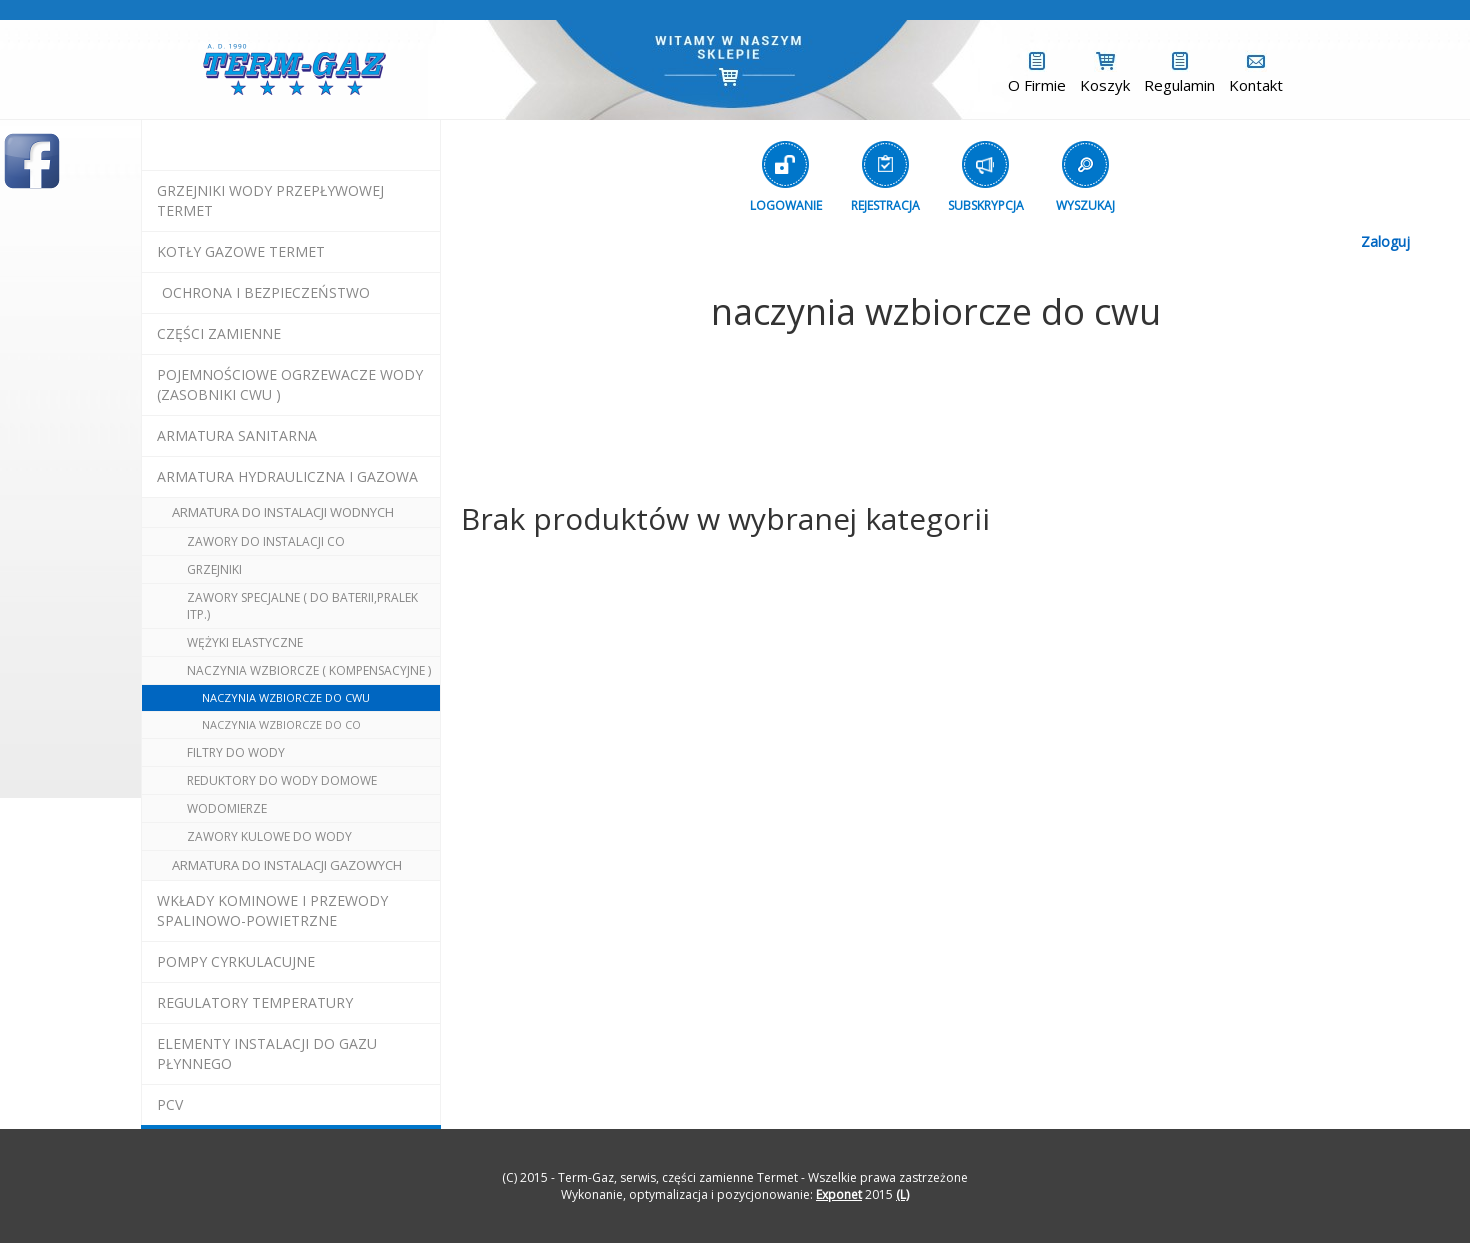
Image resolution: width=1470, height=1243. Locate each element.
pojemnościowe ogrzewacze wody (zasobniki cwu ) (290, 384)
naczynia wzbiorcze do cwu (286, 697)
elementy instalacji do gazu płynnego (267, 1053)
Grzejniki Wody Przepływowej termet (270, 200)
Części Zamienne (219, 333)
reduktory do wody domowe (282, 780)
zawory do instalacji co (266, 541)
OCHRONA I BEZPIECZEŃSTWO (266, 292)
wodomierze (227, 808)
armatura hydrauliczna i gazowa (287, 476)
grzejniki (214, 569)
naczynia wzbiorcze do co (281, 724)
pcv (170, 1104)
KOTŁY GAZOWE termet (241, 251)
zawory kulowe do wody (269, 836)
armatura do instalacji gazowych (287, 865)
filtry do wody (236, 752)
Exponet (839, 1194)
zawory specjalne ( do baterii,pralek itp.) (302, 606)
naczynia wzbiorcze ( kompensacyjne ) (309, 670)
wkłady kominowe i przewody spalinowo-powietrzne (272, 910)
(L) (902, 1194)
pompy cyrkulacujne (236, 961)
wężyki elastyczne (245, 642)
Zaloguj (1385, 241)
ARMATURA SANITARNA (237, 435)
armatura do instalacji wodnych (283, 512)
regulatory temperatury (255, 1002)
